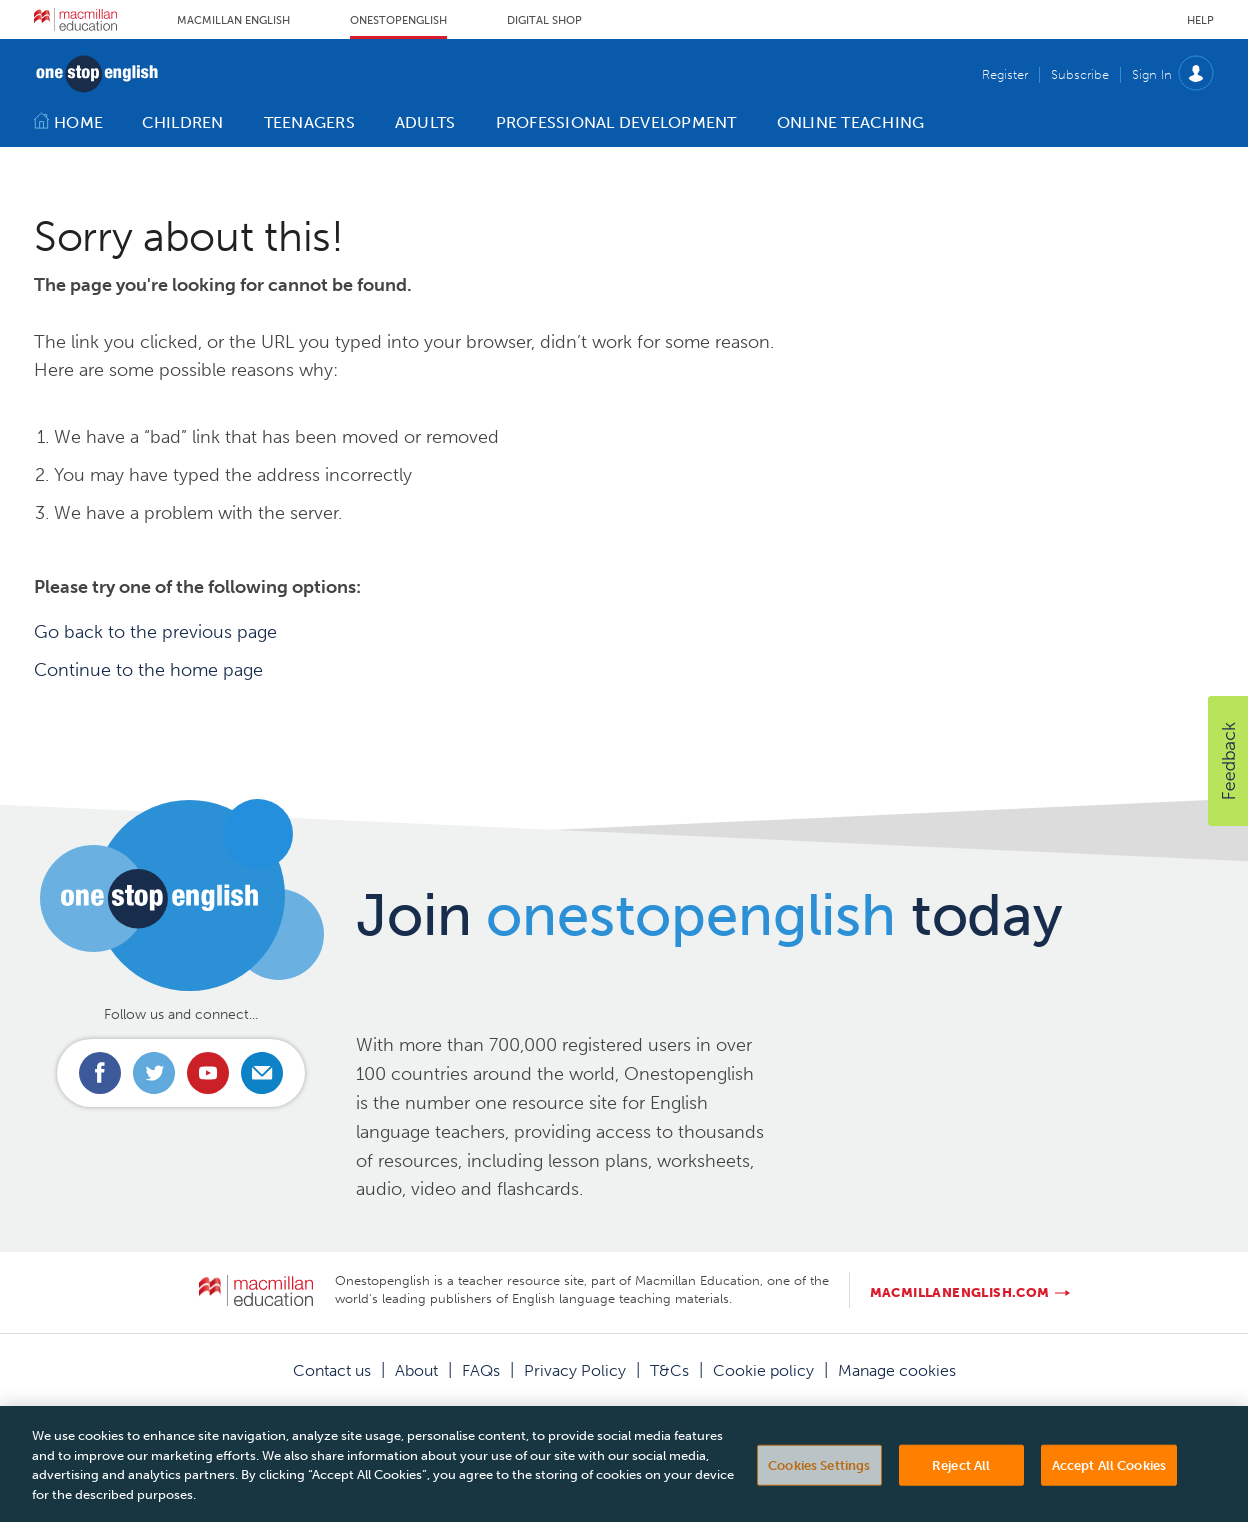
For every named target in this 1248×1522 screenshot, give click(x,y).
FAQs (481, 1370)
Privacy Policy (575, 1370)
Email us (262, 1073)
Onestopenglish (398, 20)
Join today (709, 915)
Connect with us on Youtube (208, 1073)
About (416, 1370)
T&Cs (669, 1370)
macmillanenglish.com (960, 1292)
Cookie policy (763, 1370)
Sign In (1152, 74)
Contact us (332, 1370)
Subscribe (1080, 74)
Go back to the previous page (155, 632)
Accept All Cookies (1109, 1475)
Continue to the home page (148, 670)
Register (1005, 74)
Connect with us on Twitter (154, 1073)
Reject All (961, 1475)
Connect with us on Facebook (100, 1073)
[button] (1228, 761)
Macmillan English (233, 20)
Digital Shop (544, 20)
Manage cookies (897, 1370)
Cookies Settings (819, 1475)
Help (1200, 20)
